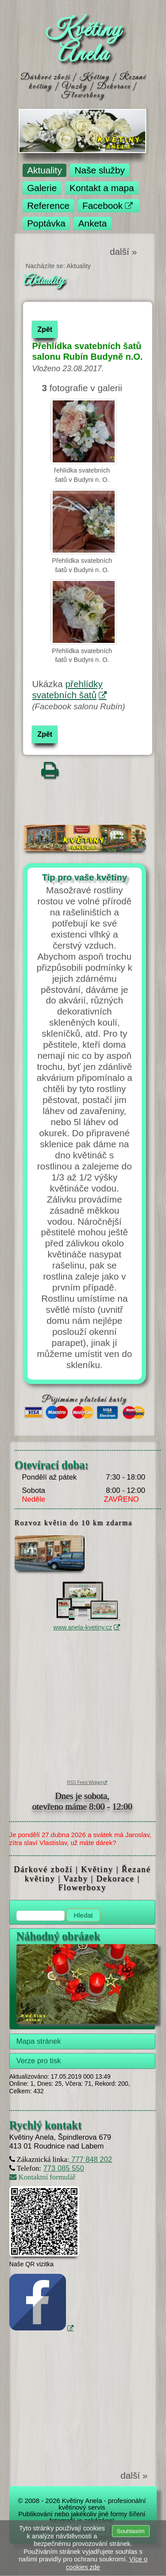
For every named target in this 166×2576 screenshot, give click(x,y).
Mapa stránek (38, 2041)
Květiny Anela (83, 42)
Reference (48, 205)
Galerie (42, 188)
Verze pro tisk (38, 2061)
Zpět (44, 329)
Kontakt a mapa (101, 188)
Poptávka (46, 223)
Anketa (92, 223)
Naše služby (100, 170)
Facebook (102, 205)
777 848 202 (90, 2159)
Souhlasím (131, 2531)
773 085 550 (63, 2168)
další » (123, 251)
